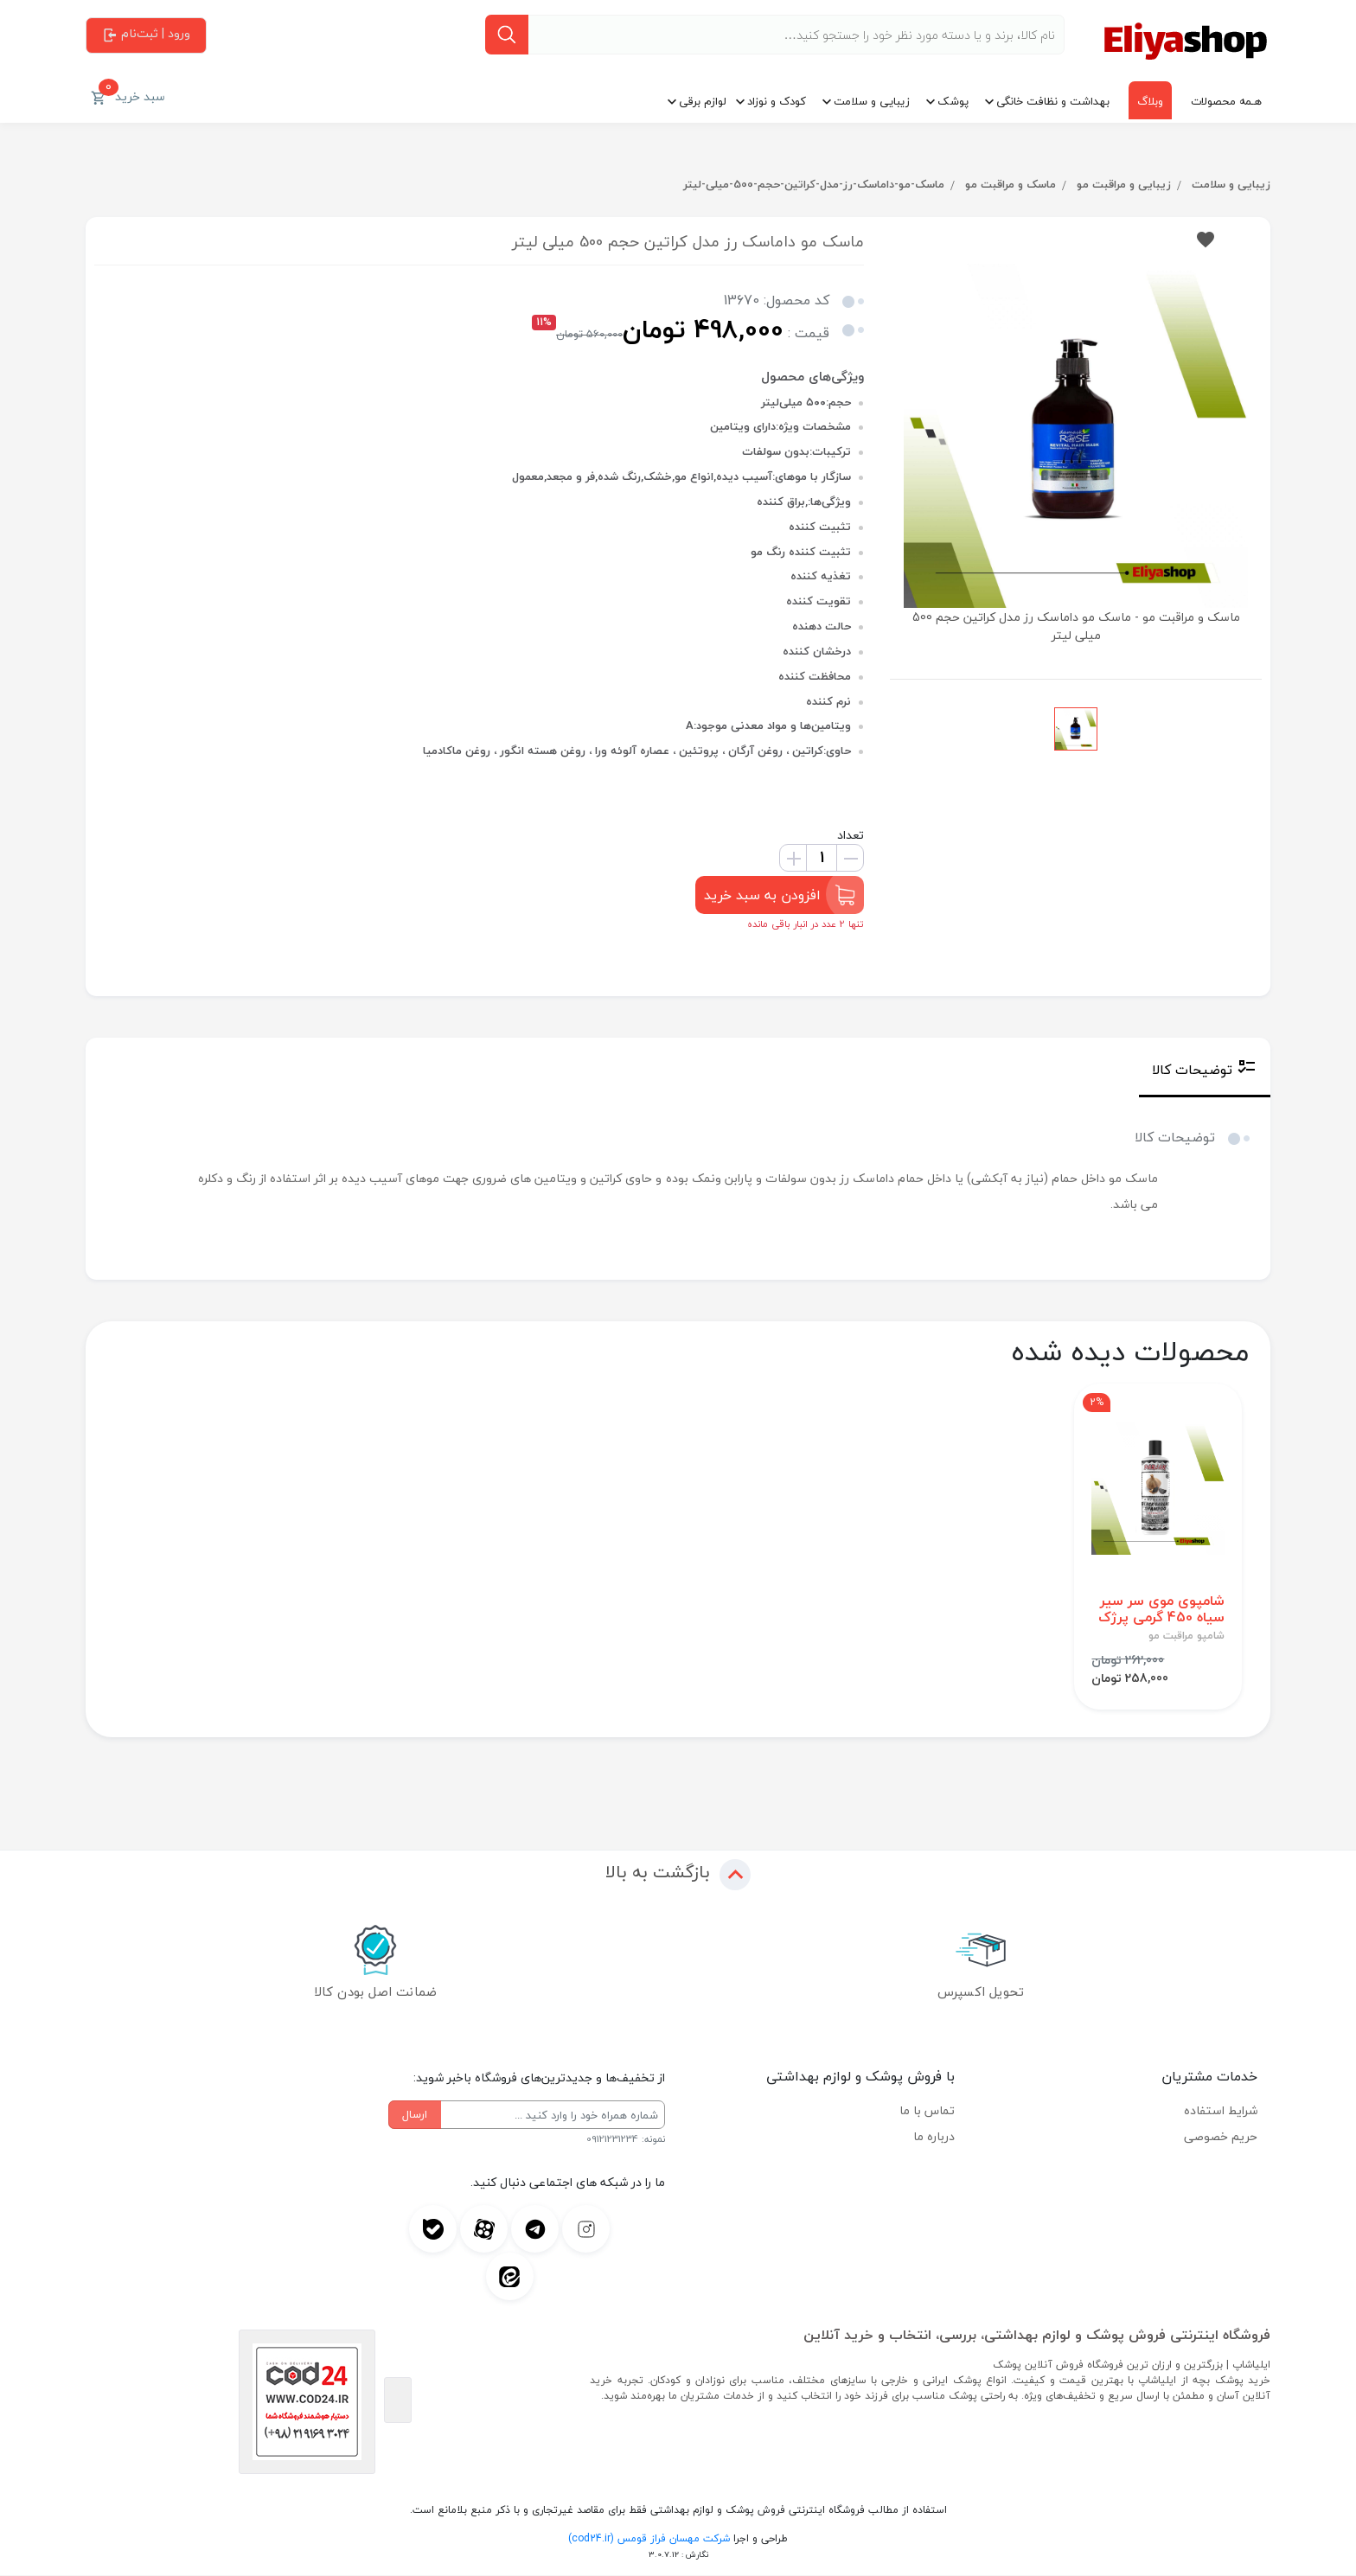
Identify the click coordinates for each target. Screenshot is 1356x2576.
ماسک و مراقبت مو (1008, 184)
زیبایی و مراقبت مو (1122, 184)
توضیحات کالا (1204, 1070)
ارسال (414, 2115)
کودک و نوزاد (776, 101)
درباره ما (934, 2137)
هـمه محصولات (1226, 101)
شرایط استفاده (1220, 2111)
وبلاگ (1150, 101)
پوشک (953, 101)
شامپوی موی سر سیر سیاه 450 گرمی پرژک (1160, 1610)
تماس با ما (927, 2111)
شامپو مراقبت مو (1186, 1637)
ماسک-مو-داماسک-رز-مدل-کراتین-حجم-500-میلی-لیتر (811, 184)
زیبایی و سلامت (872, 101)
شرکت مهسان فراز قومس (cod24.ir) (649, 2539)
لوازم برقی (702, 101)
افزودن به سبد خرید (779, 895)
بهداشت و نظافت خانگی (1053, 101)
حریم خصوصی (1220, 2137)
